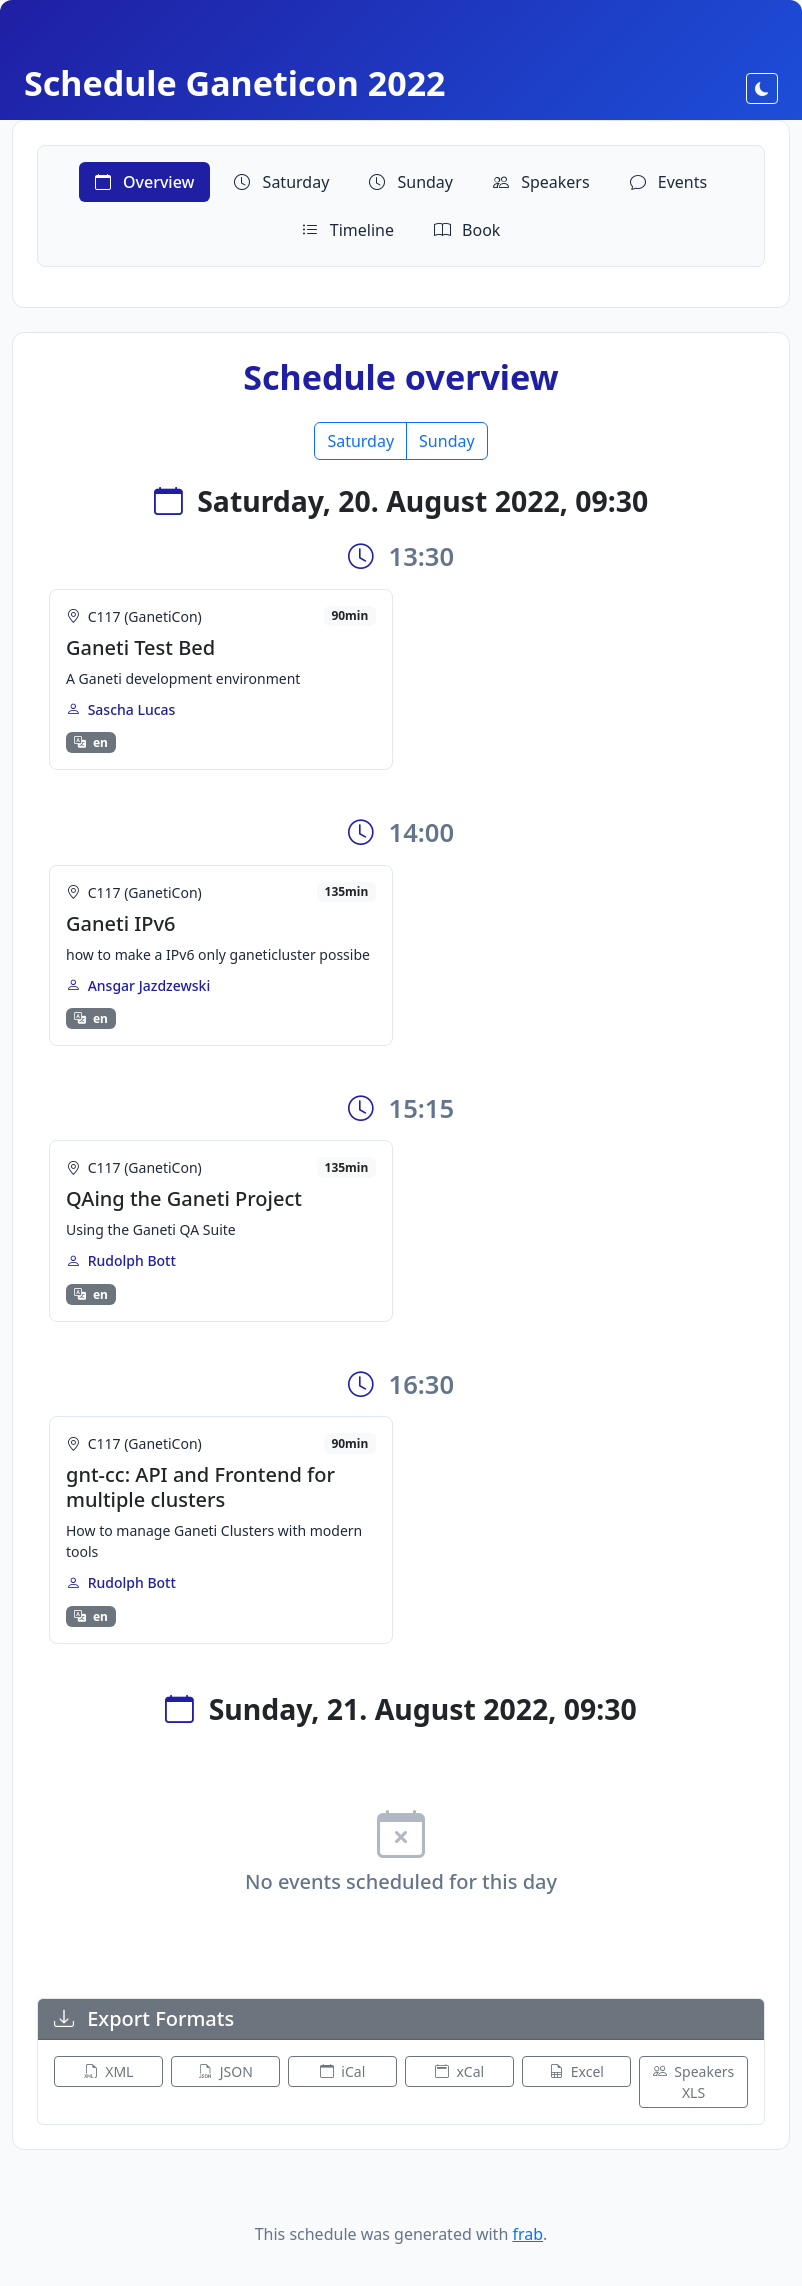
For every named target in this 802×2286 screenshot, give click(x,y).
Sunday (411, 182)
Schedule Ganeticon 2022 (235, 83)
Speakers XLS (694, 2082)
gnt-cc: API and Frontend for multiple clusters (200, 1487)
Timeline (348, 230)
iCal (343, 2071)
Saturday (281, 182)
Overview (145, 182)
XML (109, 2071)
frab (527, 2234)
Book (467, 230)
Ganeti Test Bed (140, 647)
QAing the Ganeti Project (184, 1198)
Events (669, 182)
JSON (225, 2071)
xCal (459, 2071)
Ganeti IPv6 (121, 923)
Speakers (541, 182)
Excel (576, 2071)
